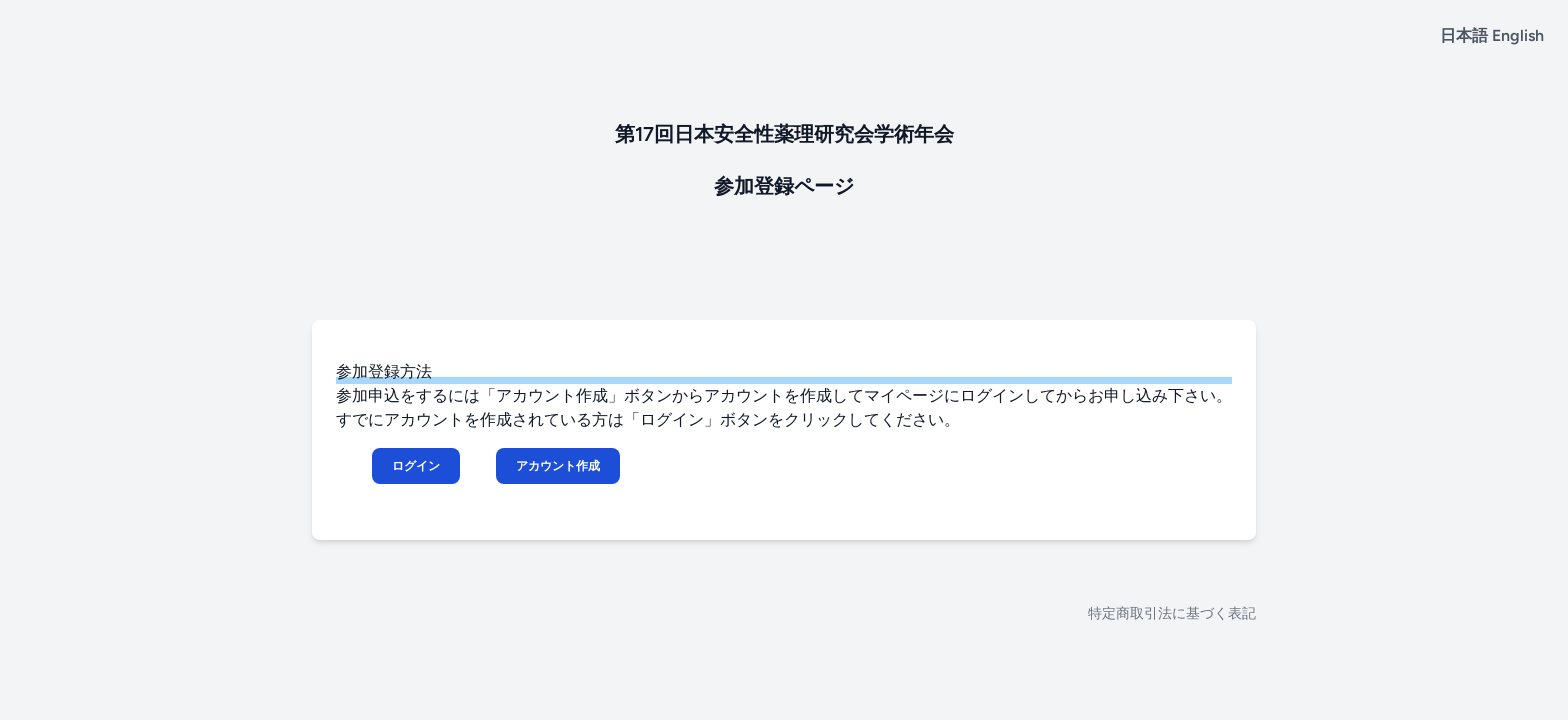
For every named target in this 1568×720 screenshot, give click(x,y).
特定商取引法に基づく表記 (1172, 613)
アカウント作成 (558, 466)
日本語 (1464, 35)
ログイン (416, 466)
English (1518, 35)
